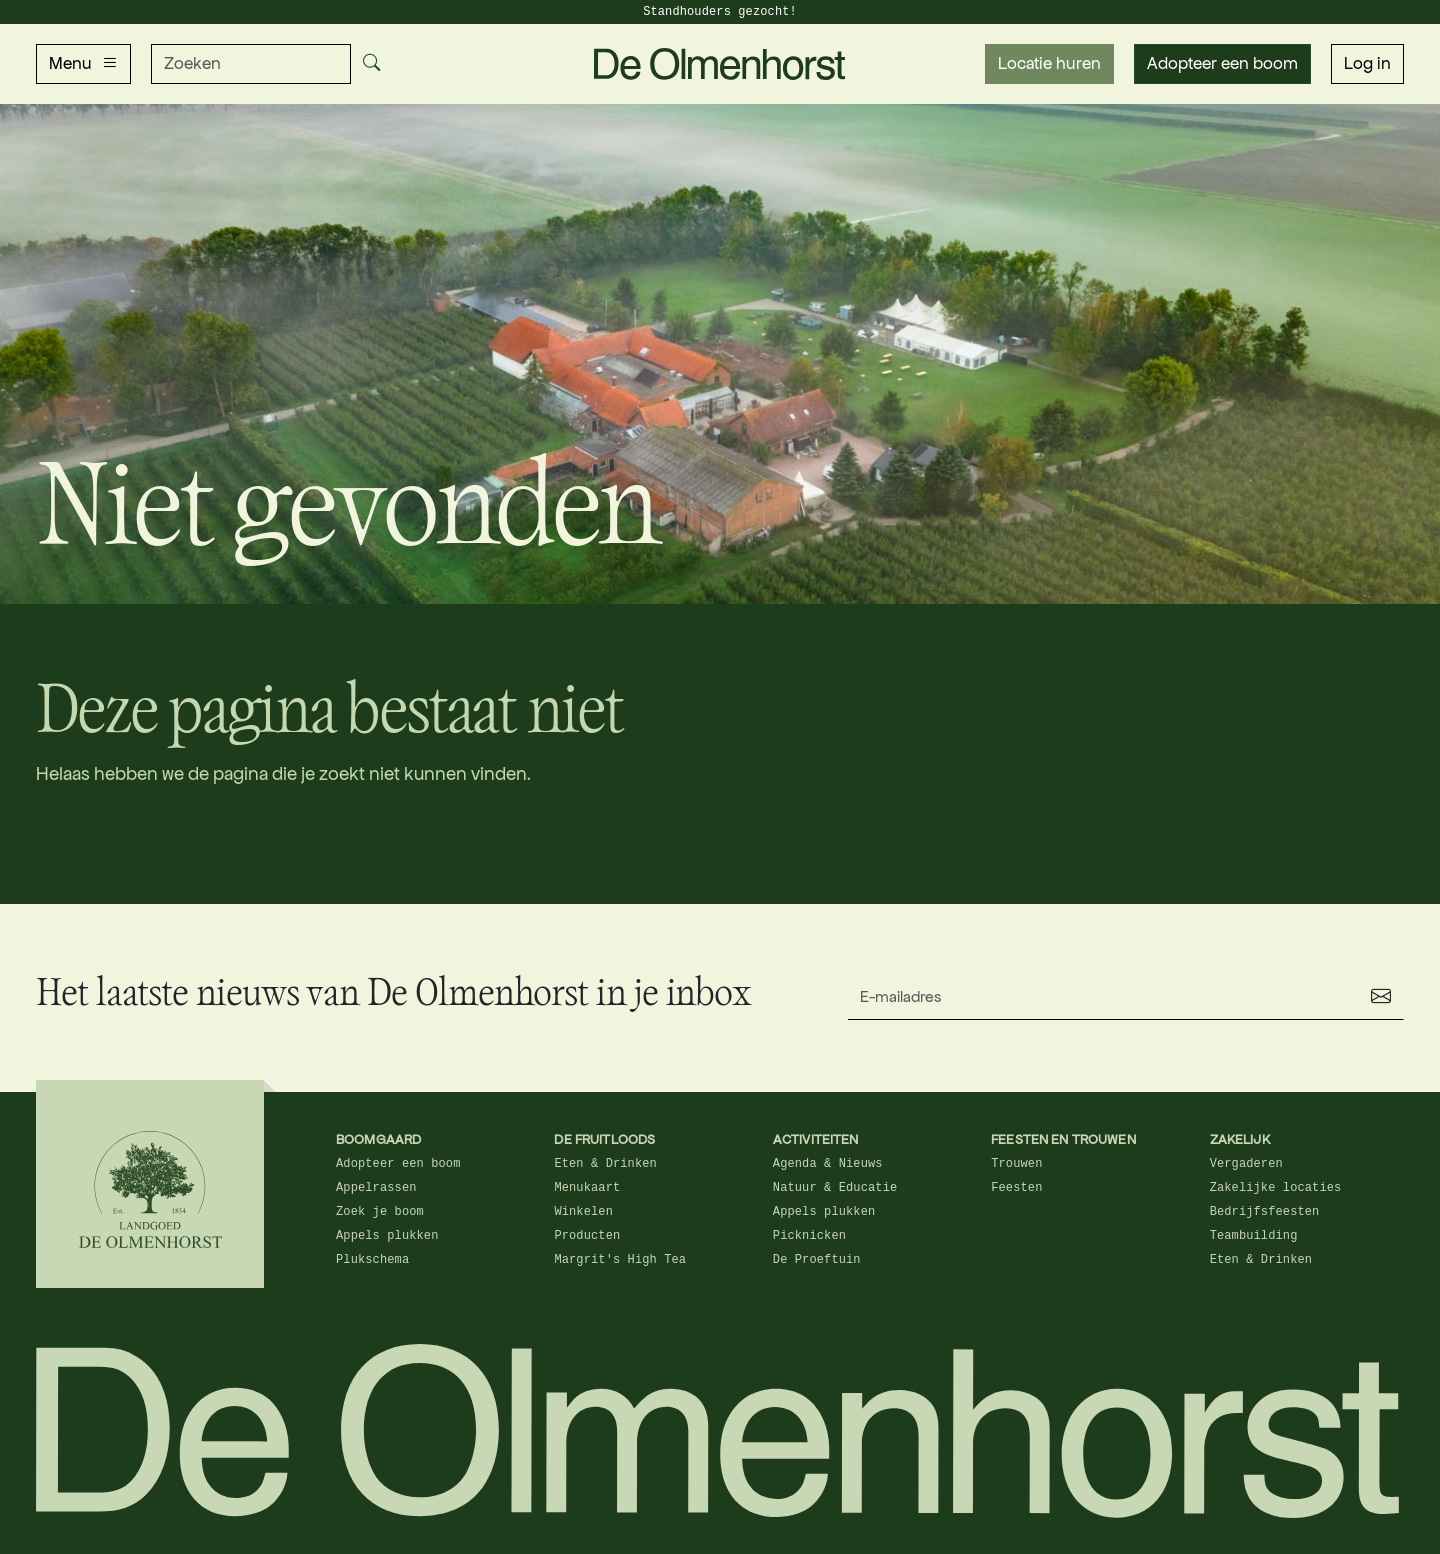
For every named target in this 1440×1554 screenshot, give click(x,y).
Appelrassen (376, 1188)
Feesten (1016, 1188)
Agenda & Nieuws (828, 1164)
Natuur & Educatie (835, 1188)
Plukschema (372, 1260)
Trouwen (1016, 1164)
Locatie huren (1049, 63)
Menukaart (587, 1188)
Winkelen (583, 1212)
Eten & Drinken (605, 1164)
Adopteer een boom (1222, 63)
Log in (1367, 63)
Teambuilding (1254, 1236)
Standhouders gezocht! (720, 12)
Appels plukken (387, 1236)
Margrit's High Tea (620, 1260)
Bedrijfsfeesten (1265, 1212)
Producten (587, 1236)
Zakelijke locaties (1276, 1188)
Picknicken (809, 1236)
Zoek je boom (380, 1212)
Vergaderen (1246, 1164)
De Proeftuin (817, 1260)
